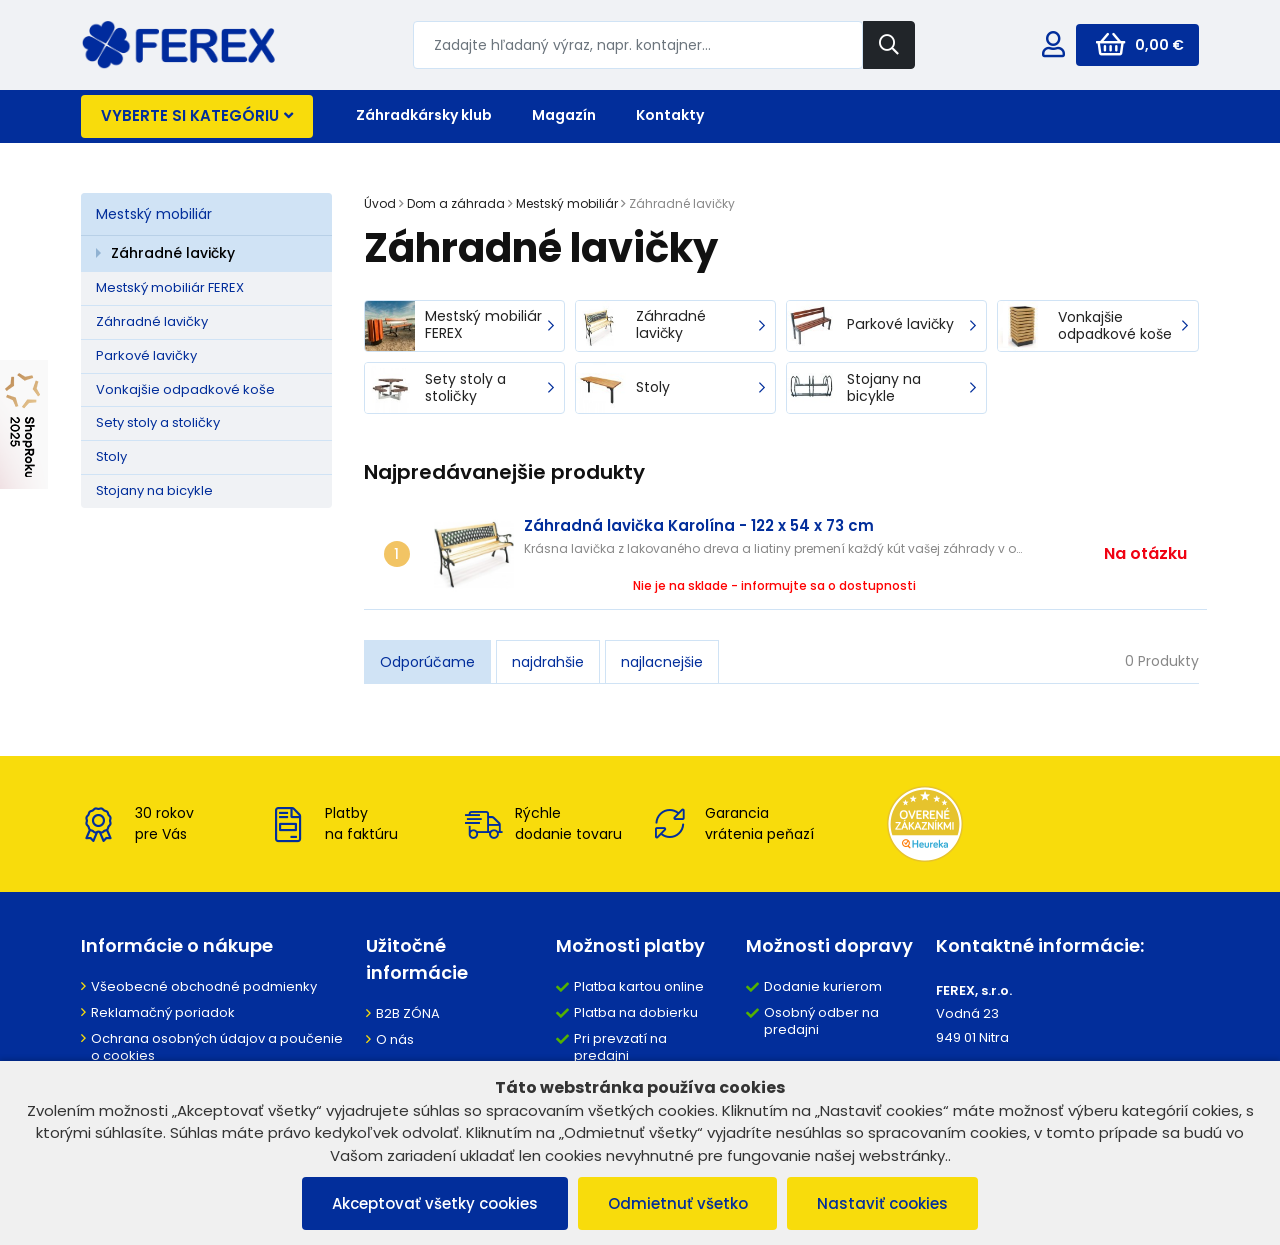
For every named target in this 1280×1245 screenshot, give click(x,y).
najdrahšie (548, 662)
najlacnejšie (662, 662)
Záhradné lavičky (173, 253)
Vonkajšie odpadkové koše (185, 389)
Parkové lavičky (146, 355)
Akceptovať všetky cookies (435, 1203)
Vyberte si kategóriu (197, 115)
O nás (395, 1039)
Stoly (111, 456)
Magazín (564, 115)
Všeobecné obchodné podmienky (204, 986)
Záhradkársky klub (424, 115)
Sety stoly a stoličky (158, 422)
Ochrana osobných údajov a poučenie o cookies (217, 1047)
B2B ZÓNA (408, 1013)
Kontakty (670, 115)
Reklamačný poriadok (163, 1012)
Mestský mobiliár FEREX (170, 287)
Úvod (380, 203)
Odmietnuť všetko (678, 1203)
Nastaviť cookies (883, 1203)
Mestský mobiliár (154, 214)
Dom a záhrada (456, 203)
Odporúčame (427, 662)
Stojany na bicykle (154, 490)
